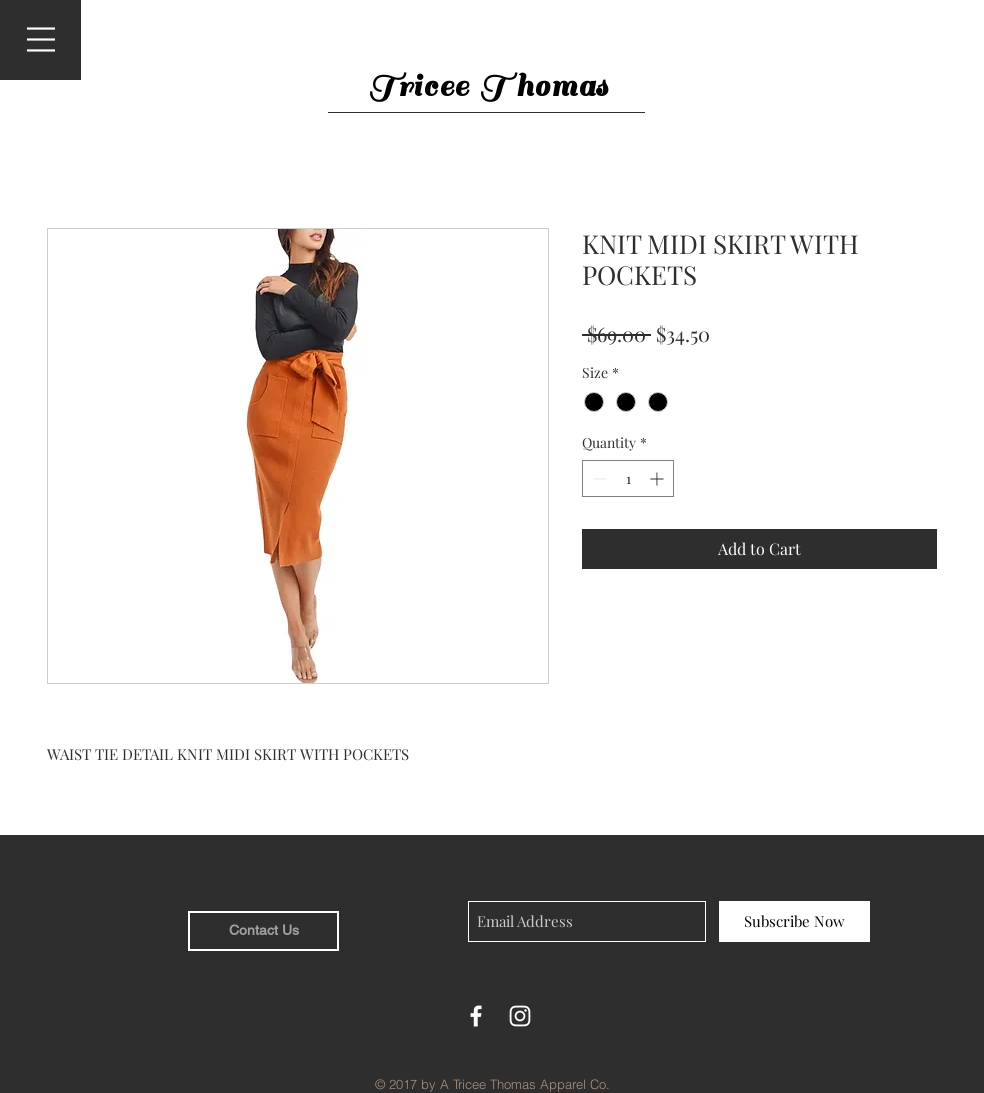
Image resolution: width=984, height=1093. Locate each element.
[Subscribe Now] (794, 921)
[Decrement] (597, 478)
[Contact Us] (263, 931)
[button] (41, 39)
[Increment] (658, 478)
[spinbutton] (628, 478)
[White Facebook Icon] (476, 1016)
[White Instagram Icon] (520, 1016)
